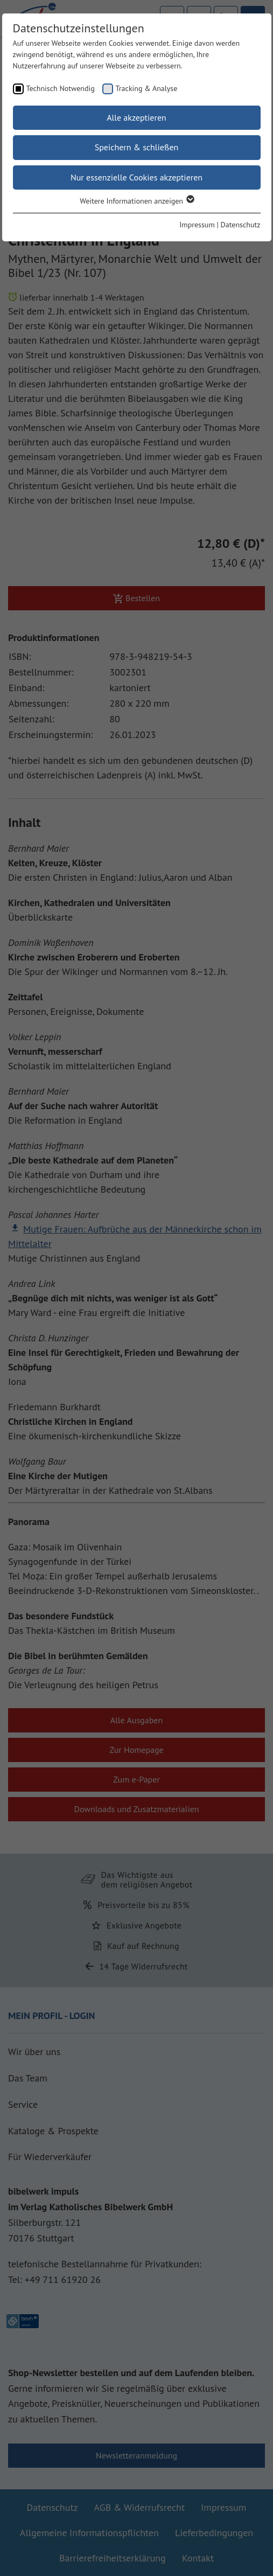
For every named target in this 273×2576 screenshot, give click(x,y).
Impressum (197, 224)
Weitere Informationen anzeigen (136, 201)
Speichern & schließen (137, 147)
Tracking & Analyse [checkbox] (147, 88)
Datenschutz (241, 224)
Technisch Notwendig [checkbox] (60, 88)
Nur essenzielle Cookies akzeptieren (136, 177)
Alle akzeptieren (136, 117)
